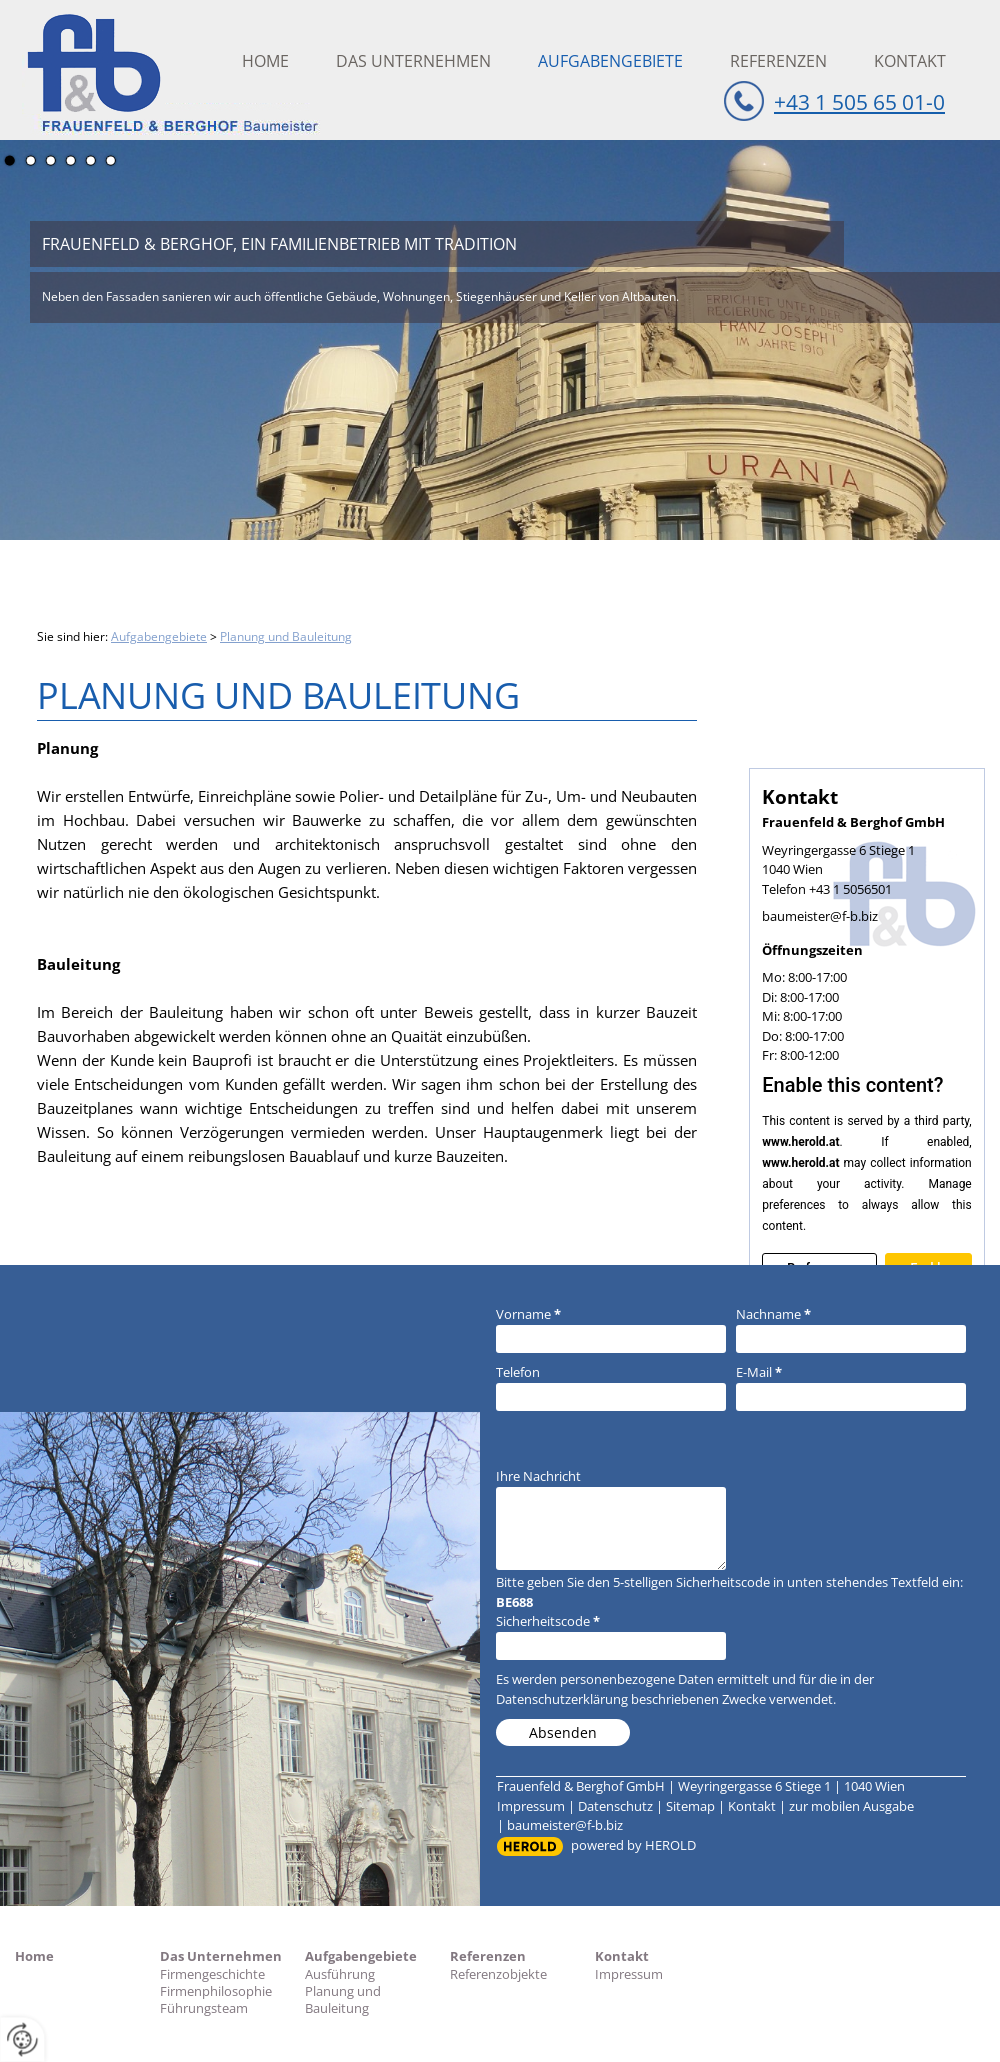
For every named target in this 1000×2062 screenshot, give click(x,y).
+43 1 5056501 (850, 889)
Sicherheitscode (548, 1621)
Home (265, 61)
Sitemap (690, 1806)
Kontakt (910, 61)
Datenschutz (615, 1806)
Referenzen (778, 61)
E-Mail (759, 1372)
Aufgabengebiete (610, 61)
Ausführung (340, 1974)
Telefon (518, 1372)
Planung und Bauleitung (286, 636)
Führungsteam (204, 2008)
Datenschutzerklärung (562, 1699)
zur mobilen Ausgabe (851, 1806)
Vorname (528, 1314)
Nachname (773, 1314)
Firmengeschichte (212, 1974)
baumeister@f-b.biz (820, 916)
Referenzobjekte (498, 1974)
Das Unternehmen (413, 61)
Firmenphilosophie (216, 1991)
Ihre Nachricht (538, 1476)
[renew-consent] (22, 2039)
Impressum (531, 1806)
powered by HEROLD (633, 1845)
